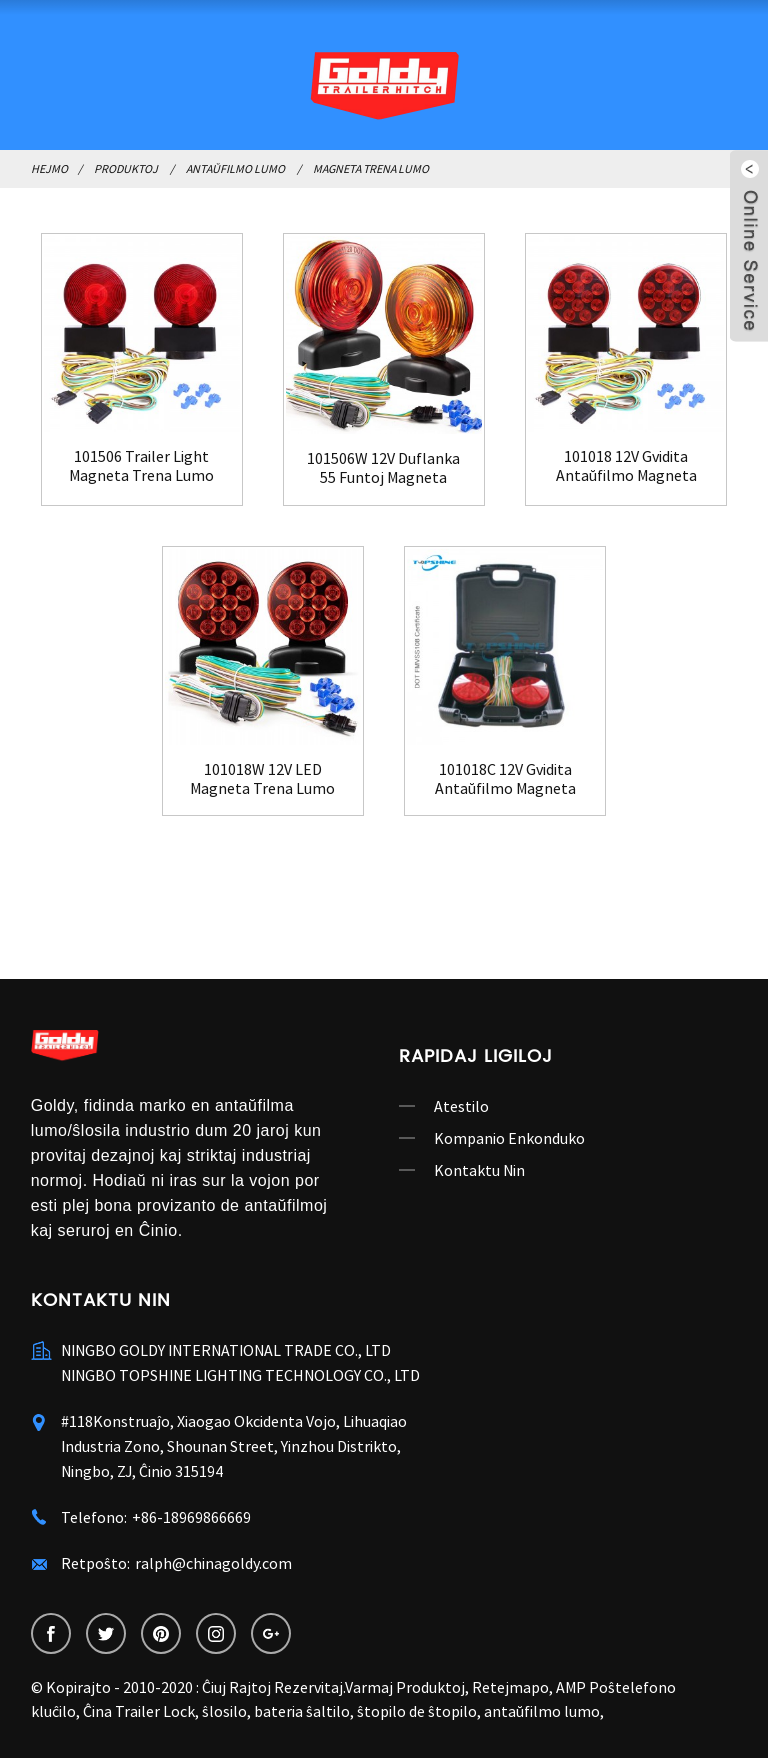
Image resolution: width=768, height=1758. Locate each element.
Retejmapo (510, 1687)
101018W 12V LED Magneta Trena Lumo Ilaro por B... (262, 779)
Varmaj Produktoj (405, 1687)
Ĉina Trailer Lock (139, 1711)
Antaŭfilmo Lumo (235, 168)
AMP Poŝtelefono (616, 1687)
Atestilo (461, 1106)
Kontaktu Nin (479, 1170)
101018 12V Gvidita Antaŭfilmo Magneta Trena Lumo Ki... (626, 466)
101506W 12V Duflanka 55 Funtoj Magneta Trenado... (383, 468)
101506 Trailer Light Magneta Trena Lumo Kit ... (141, 466)
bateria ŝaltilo (302, 1711)
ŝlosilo (224, 1711)
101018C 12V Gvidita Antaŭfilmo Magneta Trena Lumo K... (505, 779)
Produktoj (126, 168)
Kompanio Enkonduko (509, 1138)
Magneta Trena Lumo (371, 168)
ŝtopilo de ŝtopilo (417, 1711)
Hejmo (49, 168)
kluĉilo (53, 1711)
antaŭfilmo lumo (542, 1711)
